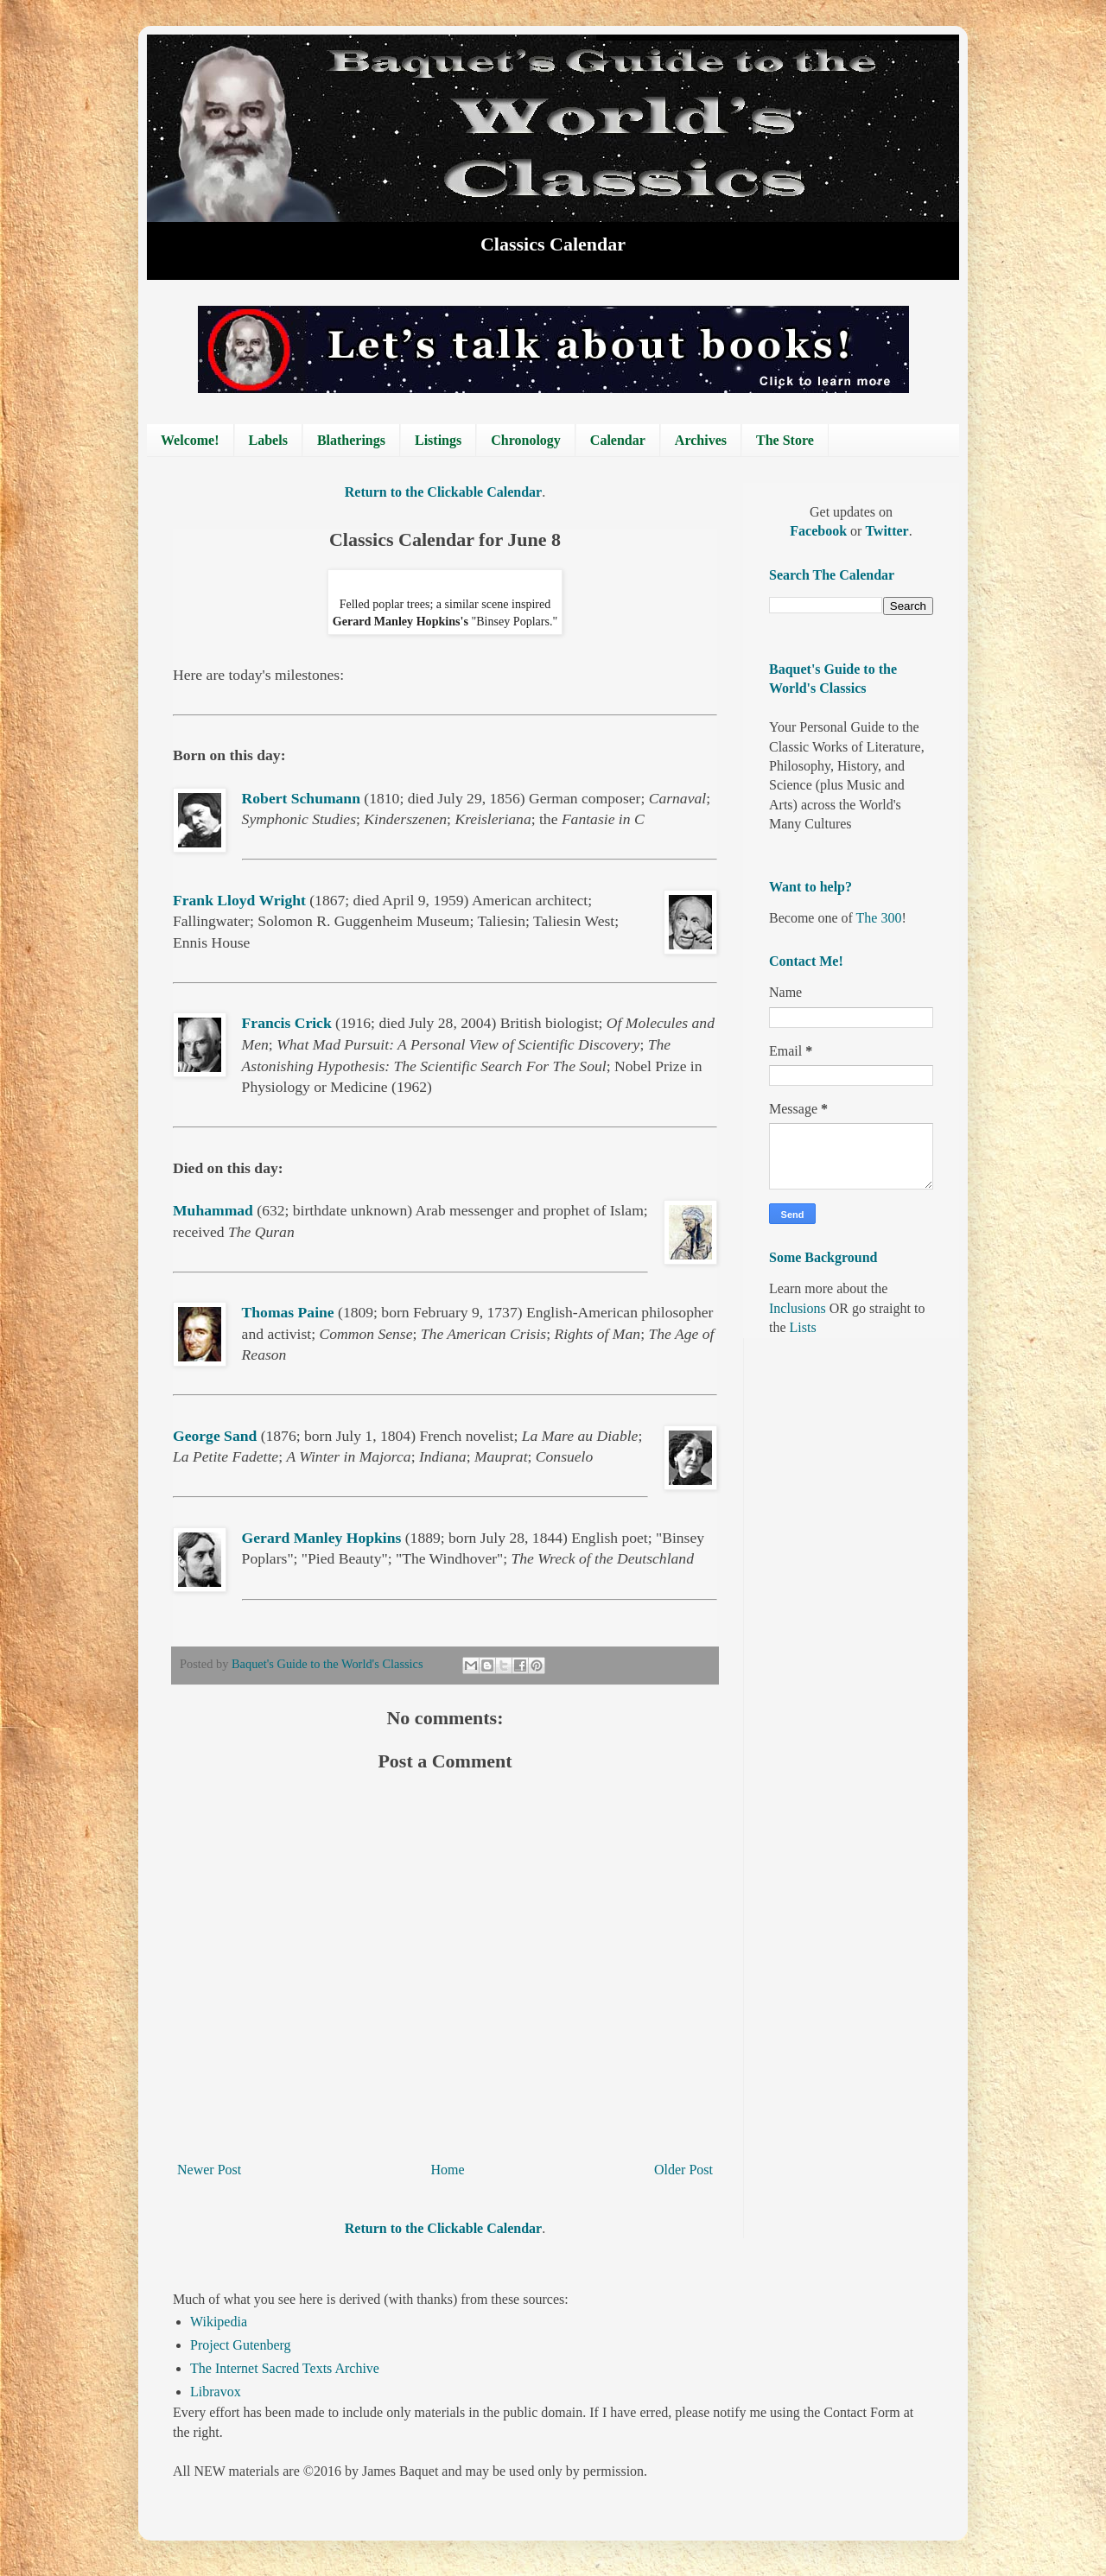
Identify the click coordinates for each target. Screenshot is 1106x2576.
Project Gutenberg (240, 2345)
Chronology (526, 440)
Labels (268, 440)
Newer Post (209, 2169)
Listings (438, 440)
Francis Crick (287, 1022)
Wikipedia (218, 2321)
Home (448, 2169)
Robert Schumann (301, 798)
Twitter (886, 530)
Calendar (617, 440)
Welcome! (190, 440)
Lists (803, 1327)
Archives (701, 440)
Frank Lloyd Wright (239, 900)
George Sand (215, 1435)
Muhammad (213, 1210)
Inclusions (797, 1308)
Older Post (683, 2169)
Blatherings (351, 440)
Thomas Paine (288, 1312)
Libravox (215, 2391)
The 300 (879, 917)
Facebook (820, 530)
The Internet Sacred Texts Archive (284, 2368)
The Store (785, 440)
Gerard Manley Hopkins (322, 1537)
